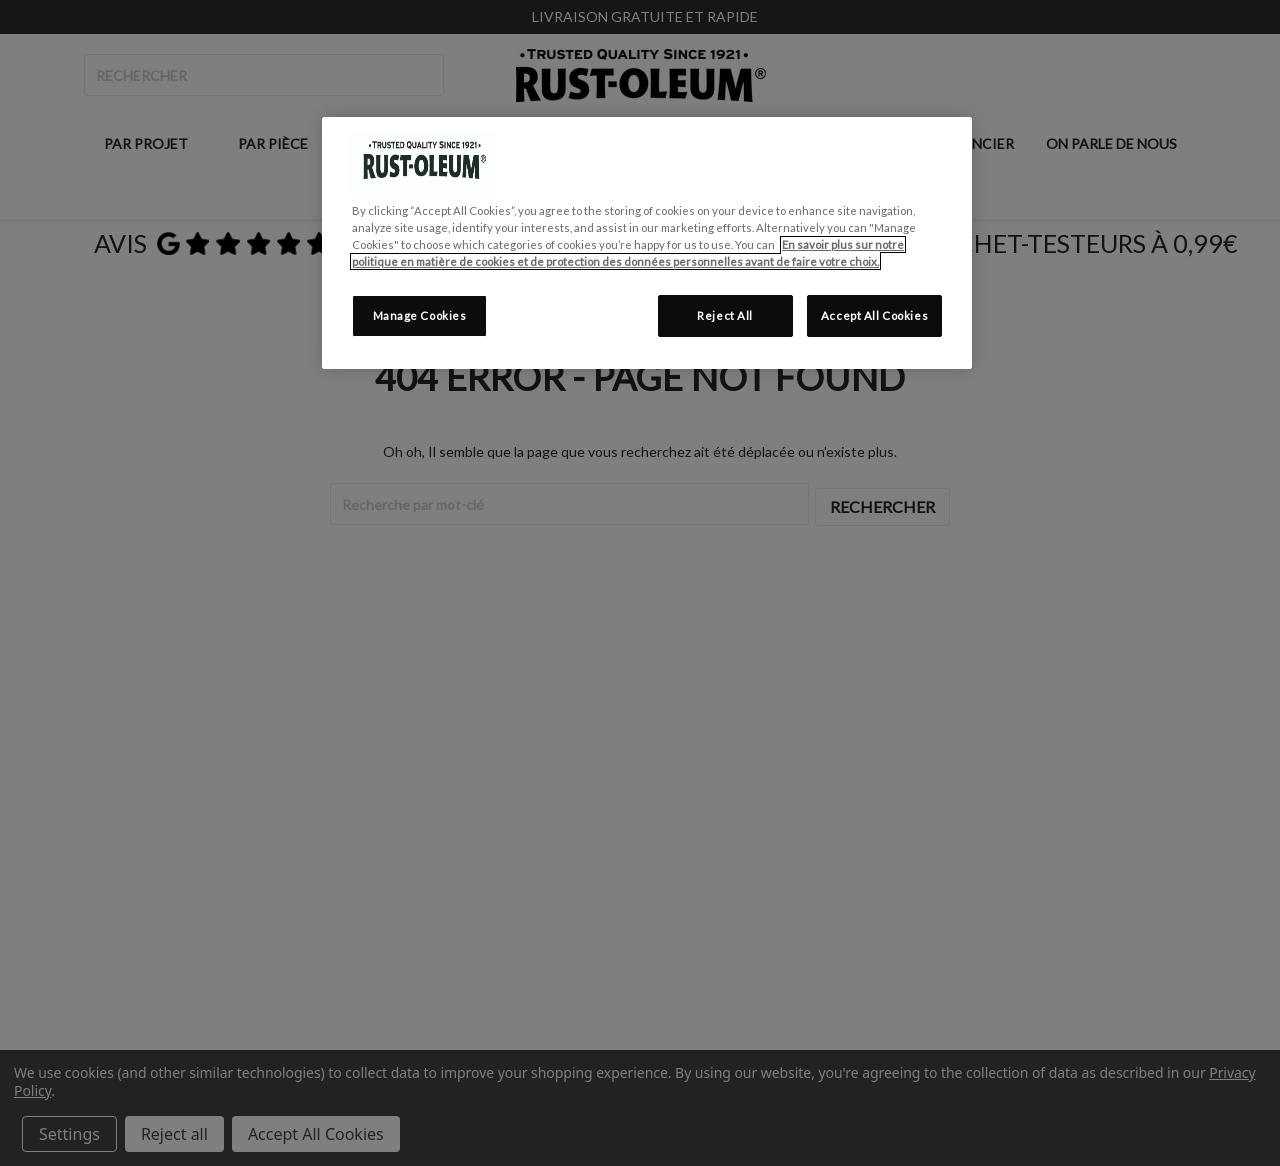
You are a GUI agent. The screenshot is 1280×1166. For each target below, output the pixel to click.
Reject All (725, 315)
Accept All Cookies (874, 315)
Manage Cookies (420, 315)
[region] (647, 243)
